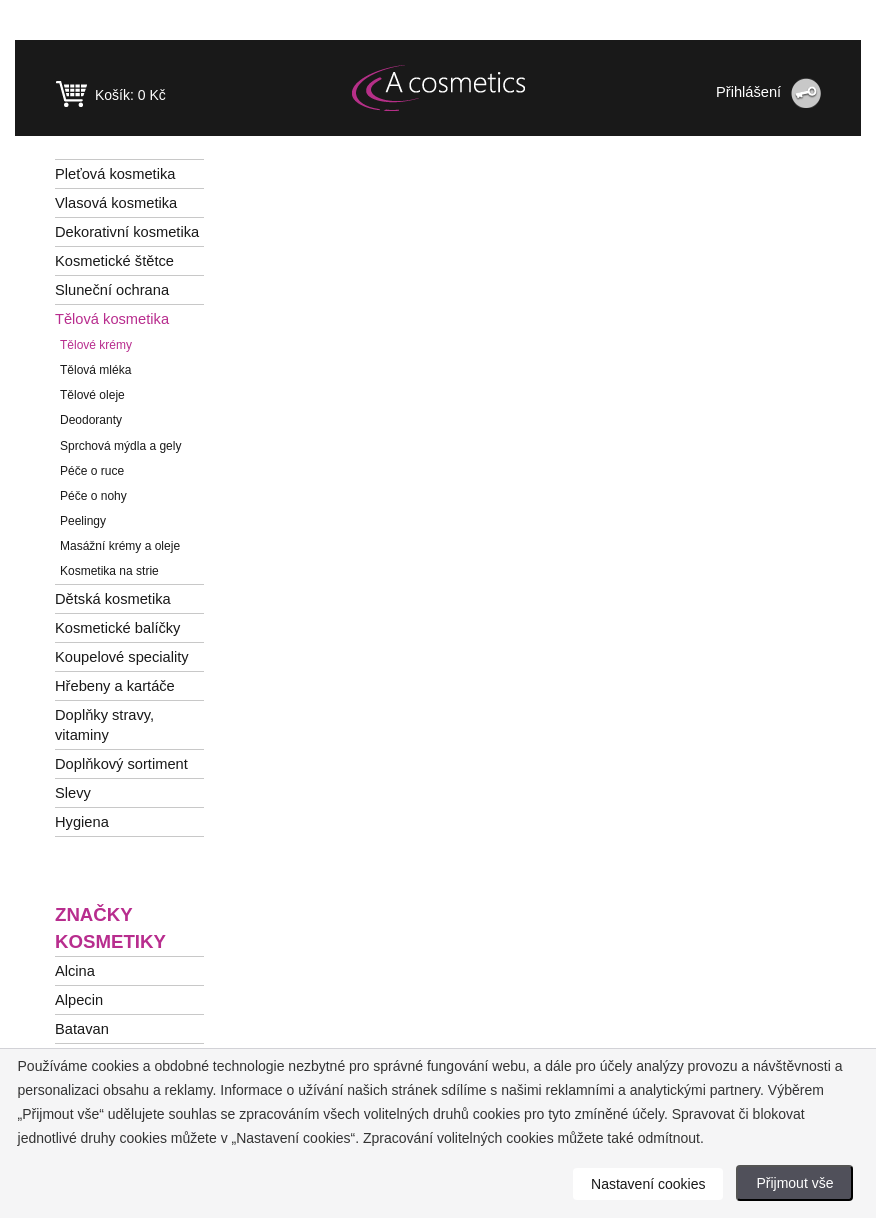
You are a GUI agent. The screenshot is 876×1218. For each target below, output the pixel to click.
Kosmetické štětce (114, 261)
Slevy (73, 793)
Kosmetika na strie (109, 571)
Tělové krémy (96, 345)
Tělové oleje (92, 395)
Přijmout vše (794, 1183)
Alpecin (79, 1000)
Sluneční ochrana (112, 290)
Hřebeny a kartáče (115, 686)
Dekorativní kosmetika (127, 232)
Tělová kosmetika (112, 319)
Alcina (75, 971)
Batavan (82, 1029)
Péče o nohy (93, 496)
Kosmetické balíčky (117, 628)
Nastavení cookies (648, 1184)
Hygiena (82, 822)
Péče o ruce (92, 471)
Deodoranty (91, 420)
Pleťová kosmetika (115, 174)
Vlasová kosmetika (116, 203)
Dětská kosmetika (113, 599)
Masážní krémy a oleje (120, 546)
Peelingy (83, 521)
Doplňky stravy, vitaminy (104, 725)
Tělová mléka (95, 370)
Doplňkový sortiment (121, 764)
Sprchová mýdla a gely (120, 446)
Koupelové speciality (122, 657)
